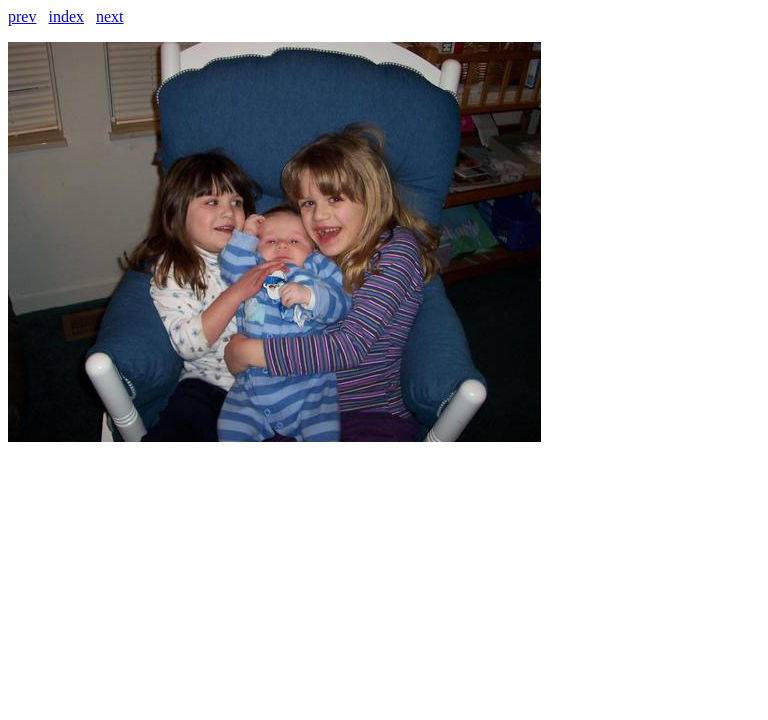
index (66, 16)
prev (22, 16)
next (110, 16)
